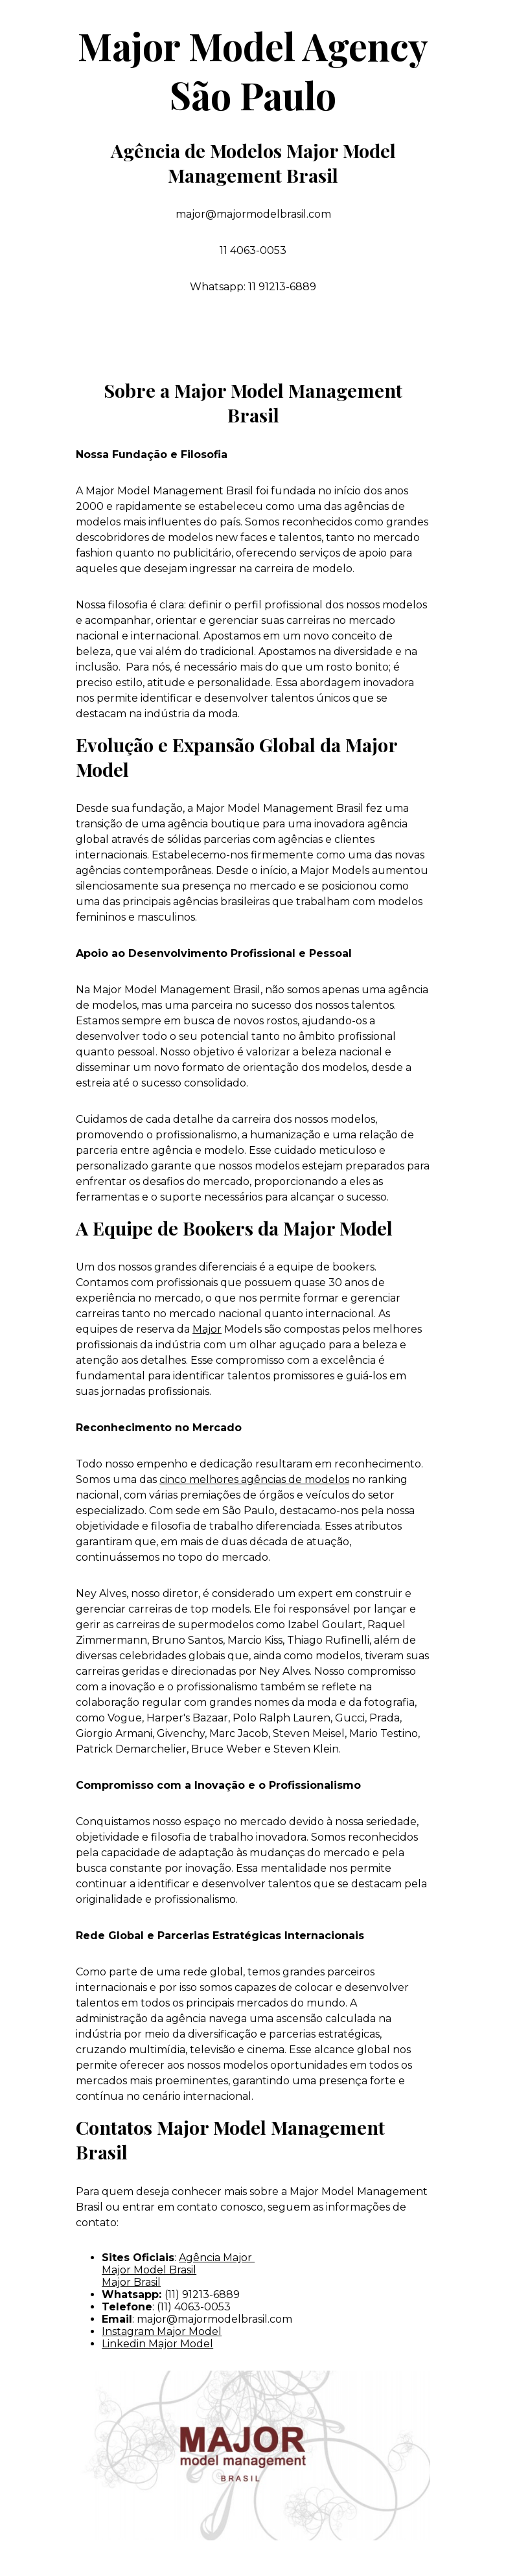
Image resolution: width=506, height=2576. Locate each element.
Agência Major (217, 2257)
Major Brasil (131, 2282)
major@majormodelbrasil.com (214, 2319)
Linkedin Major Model (157, 2344)
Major (207, 1329)
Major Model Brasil (149, 2270)
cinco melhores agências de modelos (254, 1479)
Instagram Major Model (162, 2331)
